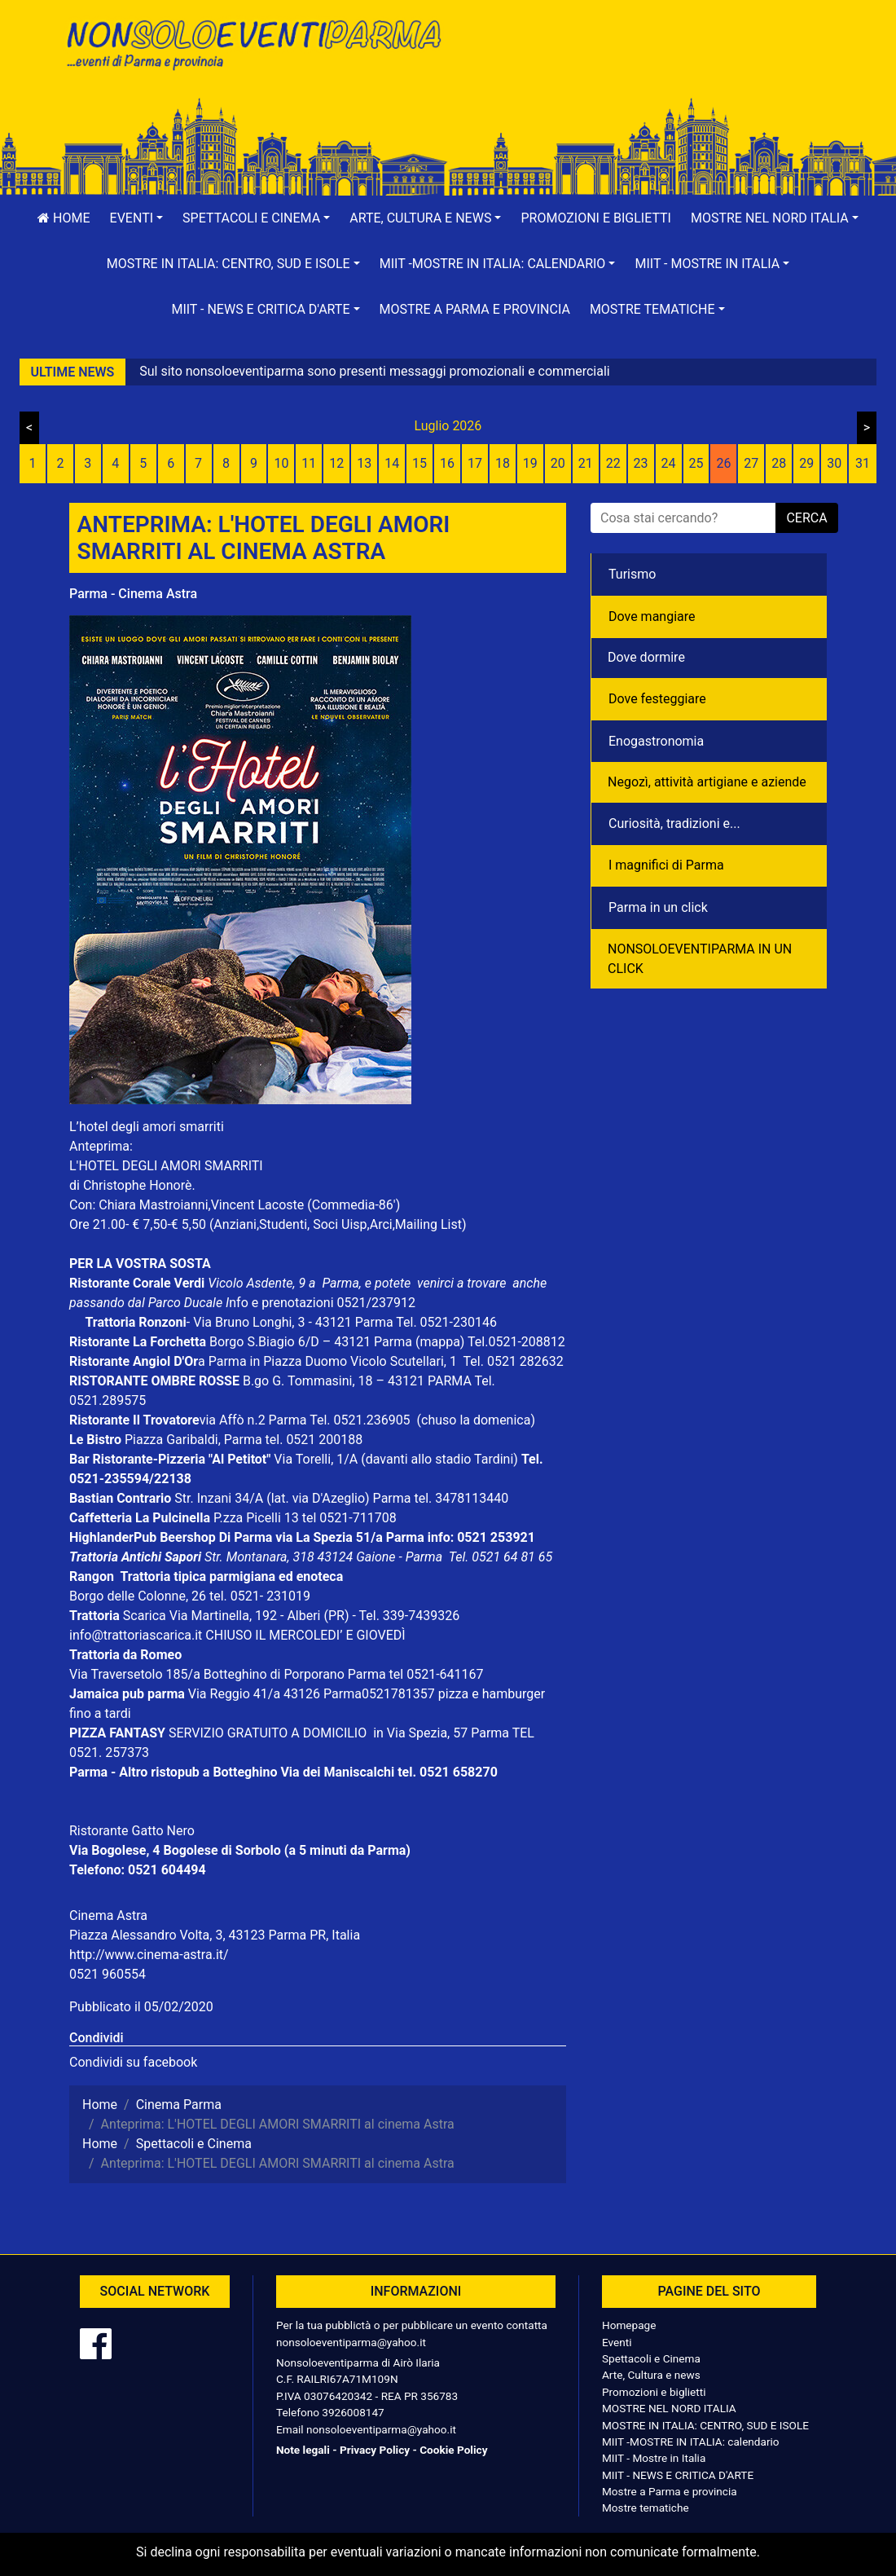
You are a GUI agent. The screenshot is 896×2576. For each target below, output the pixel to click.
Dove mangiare (652, 616)
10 (281, 463)
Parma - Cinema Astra (133, 593)
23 (641, 463)
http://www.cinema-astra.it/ (149, 1954)
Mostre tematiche (645, 2507)
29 (806, 463)
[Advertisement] (643, 66)
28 (778, 463)
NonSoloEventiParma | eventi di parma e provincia (252, 47)
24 (668, 463)
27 (751, 463)
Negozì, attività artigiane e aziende (707, 782)
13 (364, 463)
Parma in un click (658, 907)
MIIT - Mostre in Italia (653, 2457)
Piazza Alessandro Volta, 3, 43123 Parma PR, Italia (214, 1935)
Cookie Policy (453, 2449)
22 (613, 463)
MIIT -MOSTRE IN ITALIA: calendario (691, 2441)
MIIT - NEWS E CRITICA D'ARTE (677, 2474)
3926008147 (353, 2412)
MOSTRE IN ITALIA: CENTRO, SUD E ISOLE (705, 2425)
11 (308, 463)
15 (419, 463)
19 (530, 463)
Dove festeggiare (657, 699)
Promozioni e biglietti (595, 218)
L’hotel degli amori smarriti (146, 1126)
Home (63, 218)
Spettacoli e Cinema (651, 2358)
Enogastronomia (656, 741)
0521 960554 (107, 1974)
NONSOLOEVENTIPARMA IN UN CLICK (700, 958)
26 (723, 463)
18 (502, 463)
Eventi (617, 2342)
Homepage (629, 2325)
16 (447, 463)
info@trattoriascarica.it (135, 1635)
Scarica (146, 1615)
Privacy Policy (375, 2449)
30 (834, 463)
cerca (806, 518)
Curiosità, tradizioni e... (674, 823)
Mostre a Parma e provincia (475, 309)
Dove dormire (646, 657)
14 (391, 463)
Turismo (632, 574)
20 (558, 463)
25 (695, 463)
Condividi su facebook (133, 2062)
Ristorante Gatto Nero (132, 1830)
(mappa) (441, 1342)
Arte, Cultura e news (651, 2374)
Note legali (303, 2449)
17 (475, 463)
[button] (136, 218)
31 (862, 463)
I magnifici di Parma (666, 865)
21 (585, 463)
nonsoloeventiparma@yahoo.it (351, 2342)
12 (336, 463)
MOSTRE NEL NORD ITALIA (669, 2408)
